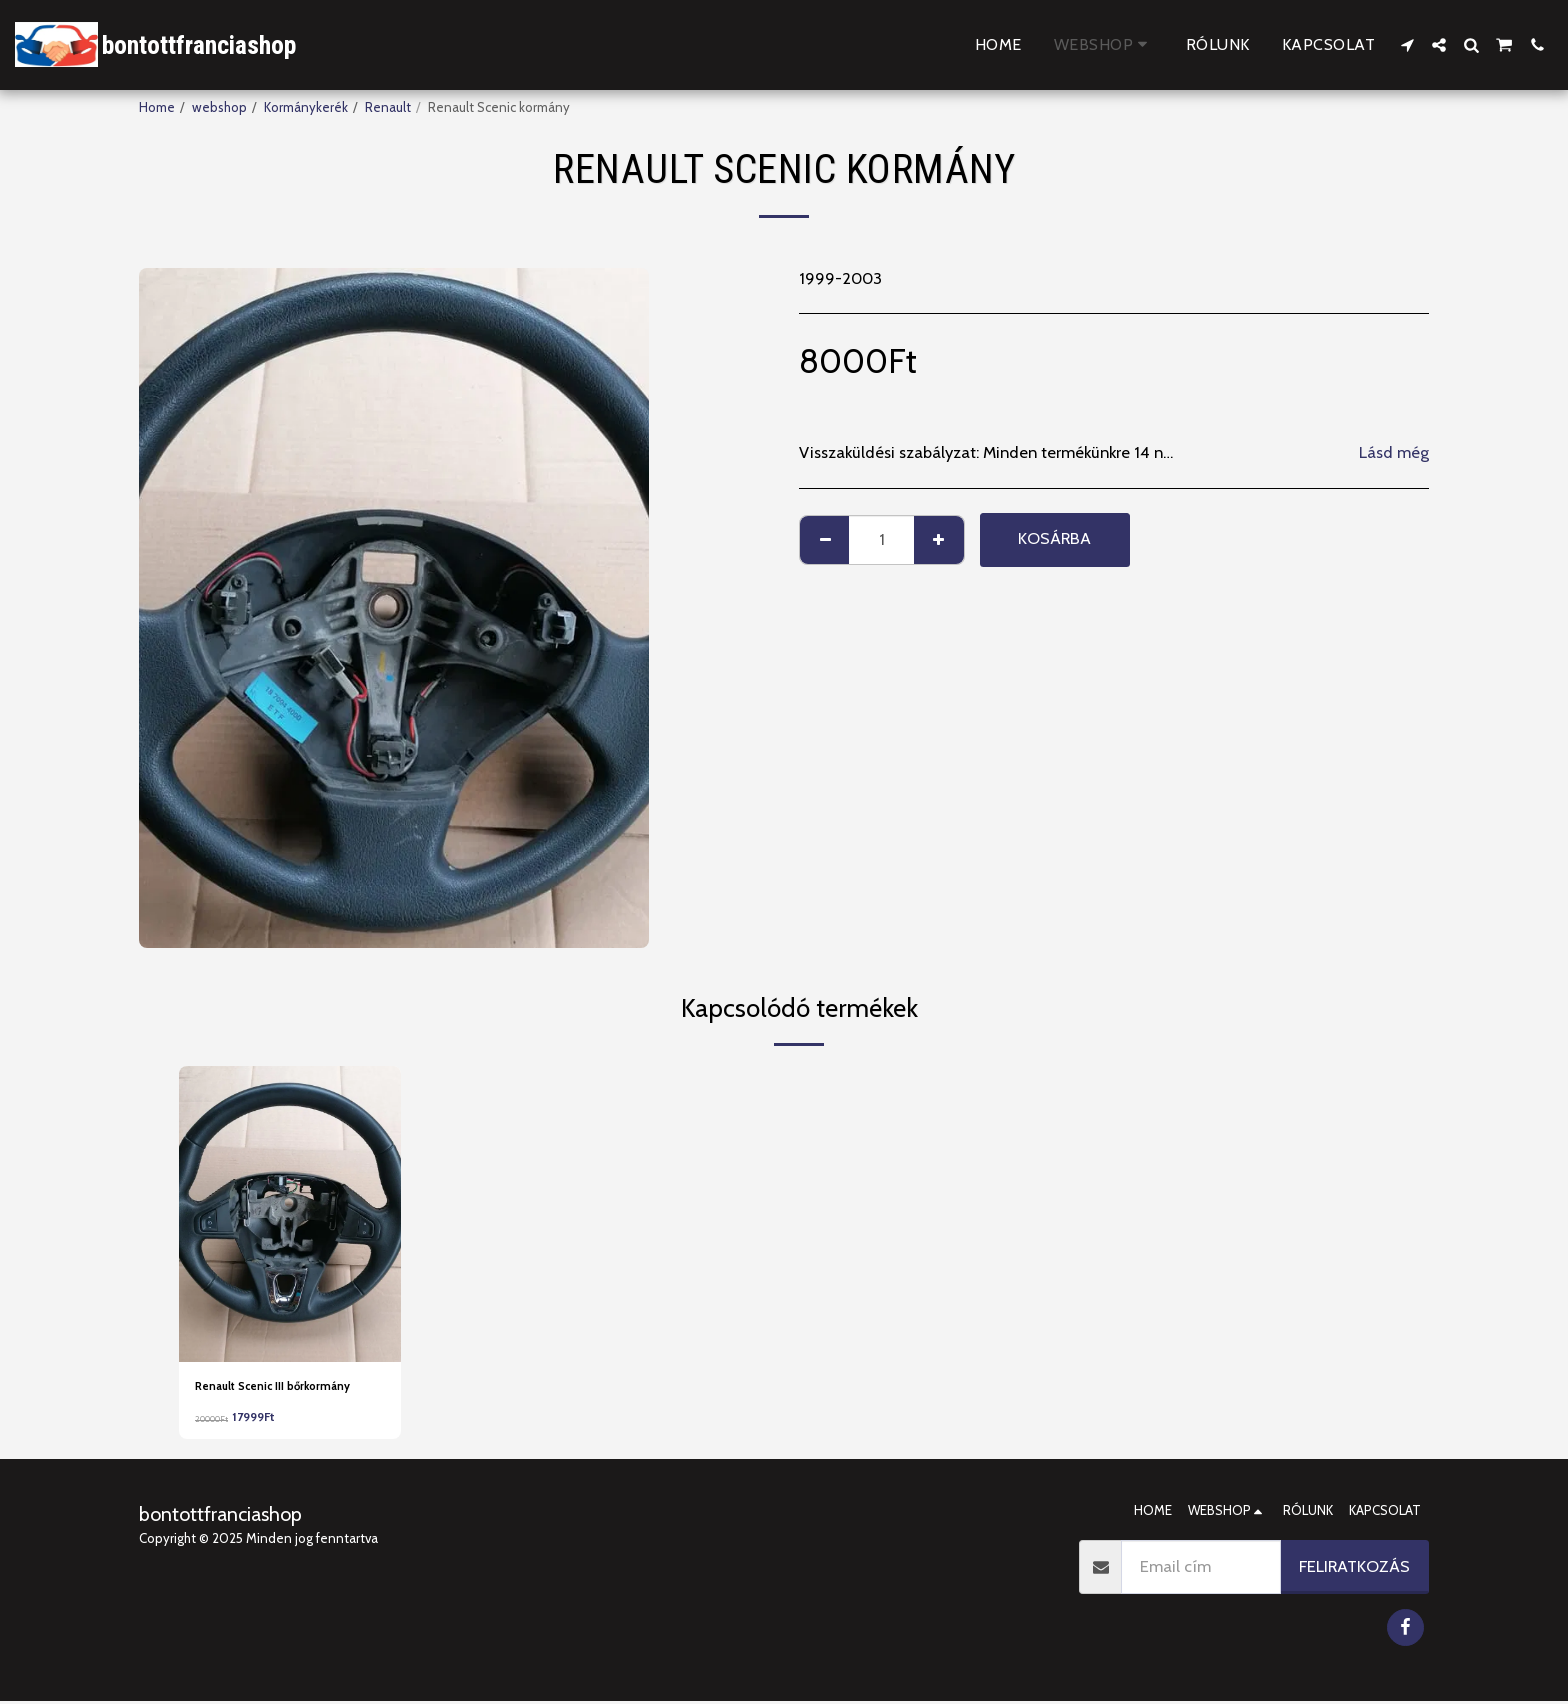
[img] (290, 1214)
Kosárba (1054, 538)
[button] (1407, 45)
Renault (388, 107)
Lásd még (1394, 452)
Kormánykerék (306, 107)
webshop (219, 107)
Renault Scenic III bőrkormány (286, 1387)
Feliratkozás (1354, 1569)
